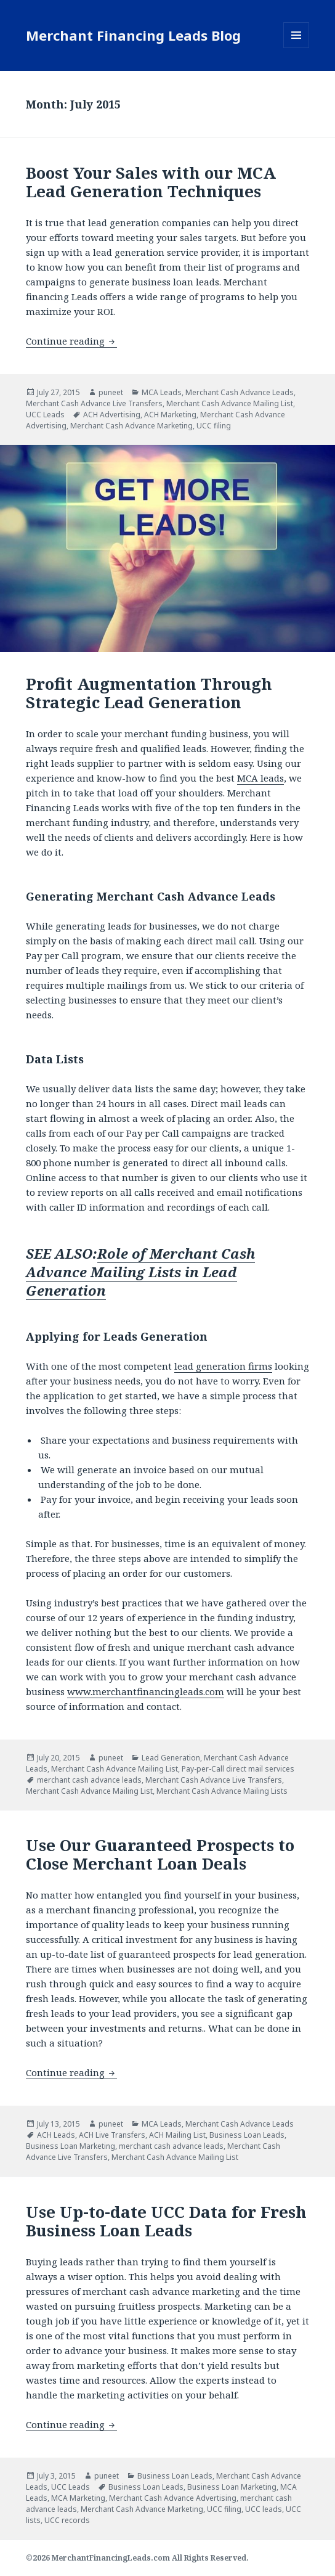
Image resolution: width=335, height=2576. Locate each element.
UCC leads (263, 2509)
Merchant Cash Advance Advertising (172, 2498)
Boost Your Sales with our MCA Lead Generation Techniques (151, 182)
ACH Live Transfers (112, 2135)
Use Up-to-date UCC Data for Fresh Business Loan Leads (166, 2221)
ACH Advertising (111, 414)
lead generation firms (223, 1366)
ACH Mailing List (177, 2135)
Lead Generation (171, 1757)
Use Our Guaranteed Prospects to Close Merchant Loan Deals (160, 1854)
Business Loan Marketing (70, 2146)
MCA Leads (162, 392)
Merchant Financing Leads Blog (133, 35)
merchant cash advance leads (89, 1780)
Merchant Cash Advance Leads (239, 392)
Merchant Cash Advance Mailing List (229, 403)
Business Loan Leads (247, 2135)
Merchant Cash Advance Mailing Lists (222, 1791)
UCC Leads (45, 414)
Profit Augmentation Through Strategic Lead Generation (149, 693)
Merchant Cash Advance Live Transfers (94, 403)
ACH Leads (56, 2135)
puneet (111, 392)
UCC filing (213, 425)
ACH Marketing (170, 414)
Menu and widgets (296, 47)
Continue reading (71, 341)
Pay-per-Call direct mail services (238, 1769)
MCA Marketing (78, 2498)
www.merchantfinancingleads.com (145, 1691)
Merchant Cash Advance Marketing (131, 425)
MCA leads (260, 778)
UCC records (67, 2520)
